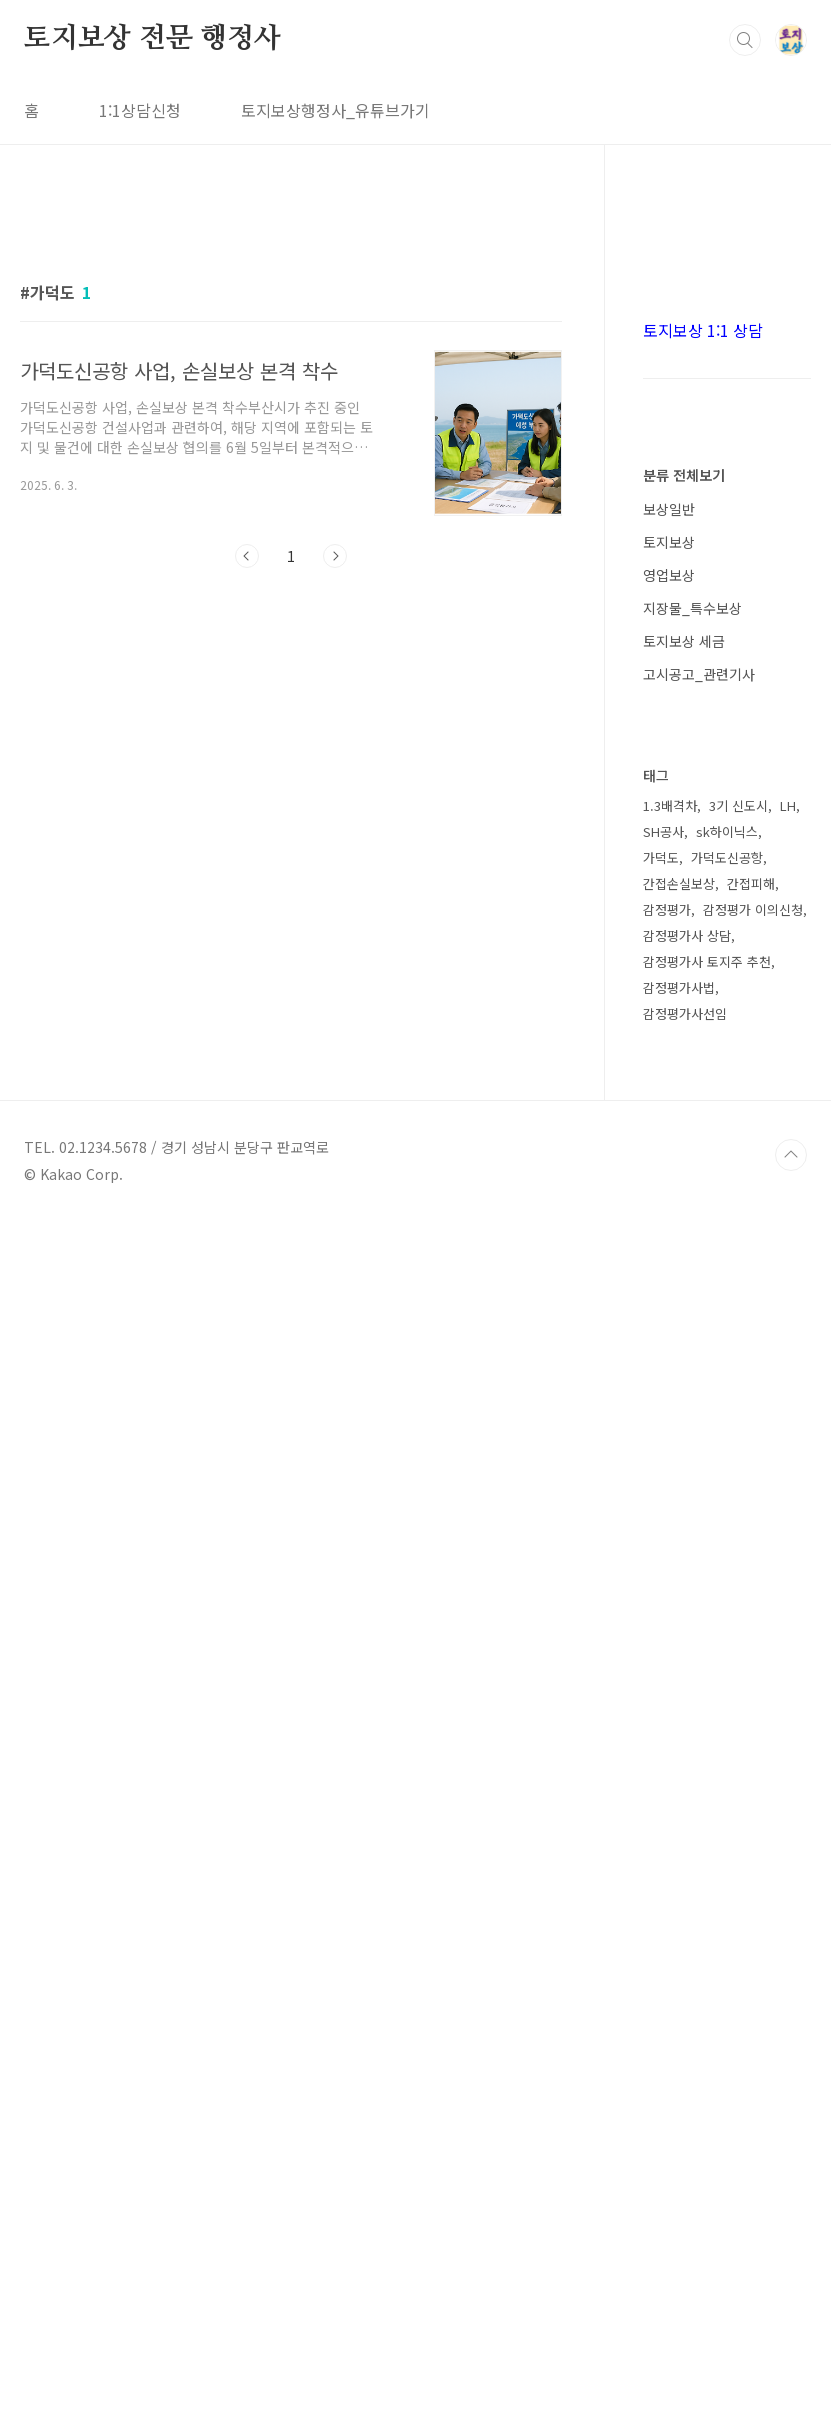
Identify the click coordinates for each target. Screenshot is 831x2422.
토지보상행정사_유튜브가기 (335, 110)
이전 (247, 836)
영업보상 (669, 1175)
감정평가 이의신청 (753, 2109)
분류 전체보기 (684, 1075)
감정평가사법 (679, 2187)
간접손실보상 (679, 2083)
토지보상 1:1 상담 (703, 930)
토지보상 (669, 1142)
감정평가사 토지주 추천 (707, 2161)
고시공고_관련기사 (699, 1274)
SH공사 (663, 2031)
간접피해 (751, 2083)
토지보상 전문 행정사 (152, 39)
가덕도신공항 (727, 2057)
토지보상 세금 (684, 1241)
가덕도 (661, 2057)
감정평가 (667, 2109)
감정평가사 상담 (687, 2135)
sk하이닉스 (727, 2031)
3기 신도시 (738, 2005)
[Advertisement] (291, 387)
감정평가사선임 (685, 2213)
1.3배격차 (670, 2005)
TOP (791, 2355)
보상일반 (669, 1109)
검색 (745, 40)
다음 (335, 836)
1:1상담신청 (140, 110)
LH (788, 2005)
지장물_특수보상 (692, 1208)
